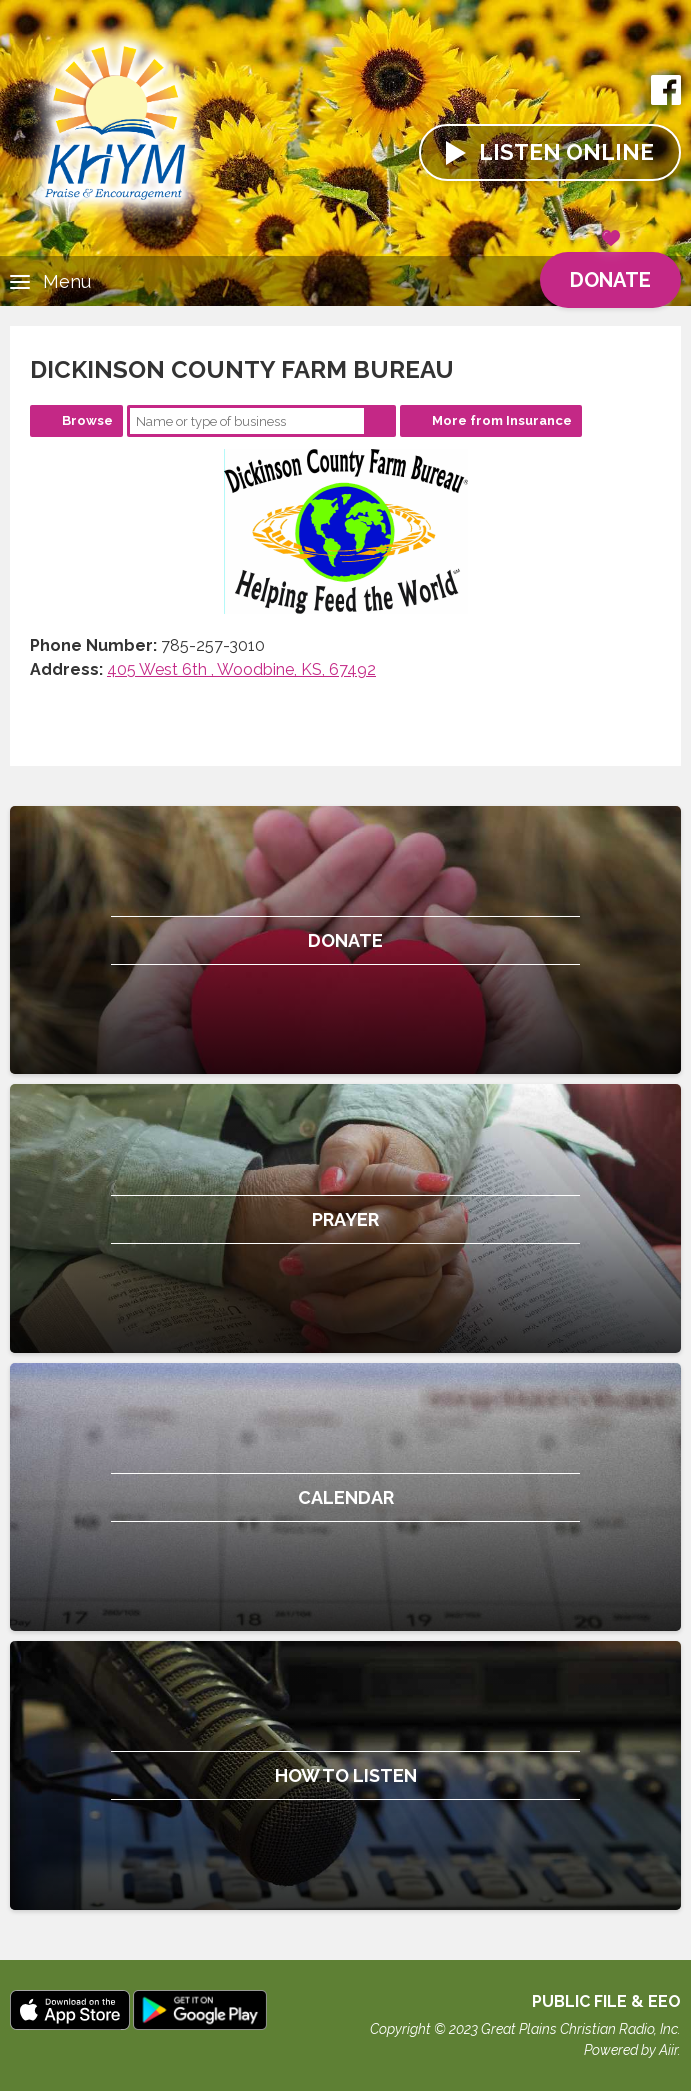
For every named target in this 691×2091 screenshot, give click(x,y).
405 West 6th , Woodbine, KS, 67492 (241, 669)
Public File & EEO (606, 2001)
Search (380, 421)
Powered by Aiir (631, 2050)
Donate (610, 272)
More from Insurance (502, 420)
